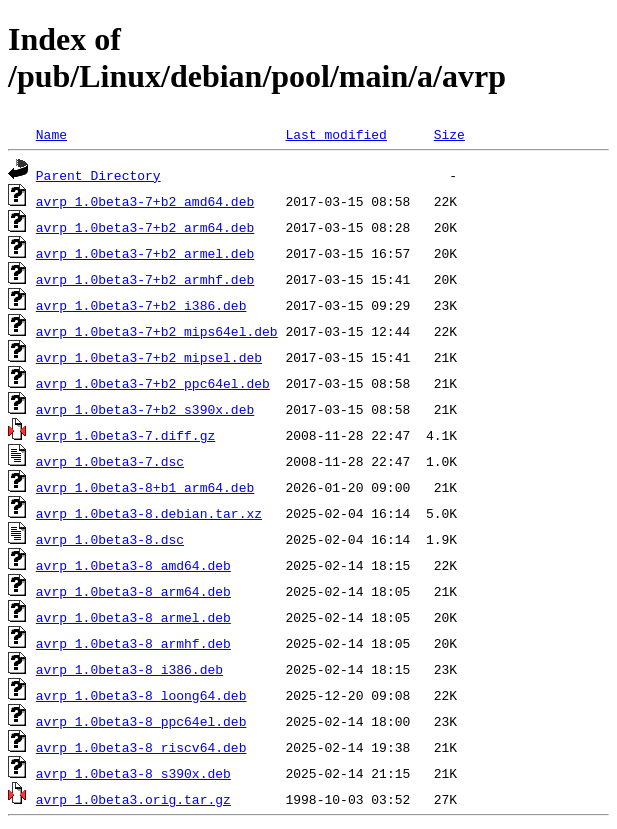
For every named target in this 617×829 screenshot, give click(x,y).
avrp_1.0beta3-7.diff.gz (125, 435)
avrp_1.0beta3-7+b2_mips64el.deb (157, 331)
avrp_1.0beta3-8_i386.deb (129, 669)
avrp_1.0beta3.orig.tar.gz (133, 799)
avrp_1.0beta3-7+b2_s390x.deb (145, 409)
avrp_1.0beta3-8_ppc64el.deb (141, 721)
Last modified (335, 134)
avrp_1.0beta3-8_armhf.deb (133, 643)
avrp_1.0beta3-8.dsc (110, 539)
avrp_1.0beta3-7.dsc (110, 461)
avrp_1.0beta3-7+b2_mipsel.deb (149, 357)
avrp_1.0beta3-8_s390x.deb (133, 773)
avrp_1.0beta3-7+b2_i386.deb (141, 305)
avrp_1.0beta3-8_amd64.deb (133, 565)
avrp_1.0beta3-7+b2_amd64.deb (145, 201)
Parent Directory (98, 175)
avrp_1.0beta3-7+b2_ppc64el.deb (153, 383)
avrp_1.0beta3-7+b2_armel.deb (145, 253)
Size (449, 134)
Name (51, 134)
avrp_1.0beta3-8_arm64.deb (133, 591)
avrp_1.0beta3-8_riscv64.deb (141, 747)
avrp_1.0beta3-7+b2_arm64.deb (145, 227)
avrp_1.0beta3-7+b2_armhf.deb (145, 279)
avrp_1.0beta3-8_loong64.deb (141, 695)
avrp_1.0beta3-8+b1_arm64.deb (145, 487)
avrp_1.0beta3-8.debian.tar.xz (149, 513)
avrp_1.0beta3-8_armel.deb (133, 617)
